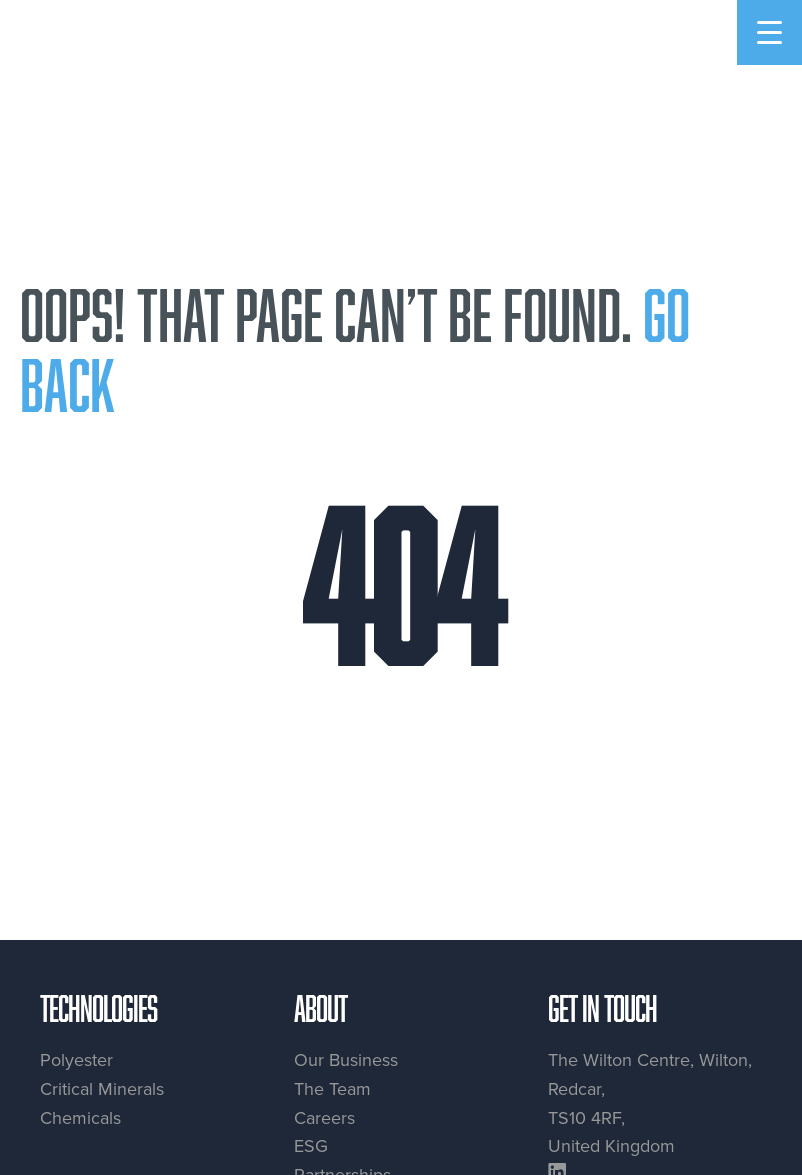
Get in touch (602, 1008)
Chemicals (80, 1117)
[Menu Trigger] (769, 32)
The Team (332, 1088)
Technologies (98, 1008)
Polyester (76, 1059)
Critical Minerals (102, 1088)
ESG (311, 1145)
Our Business (346, 1059)
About (320, 1008)
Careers (324, 1117)
